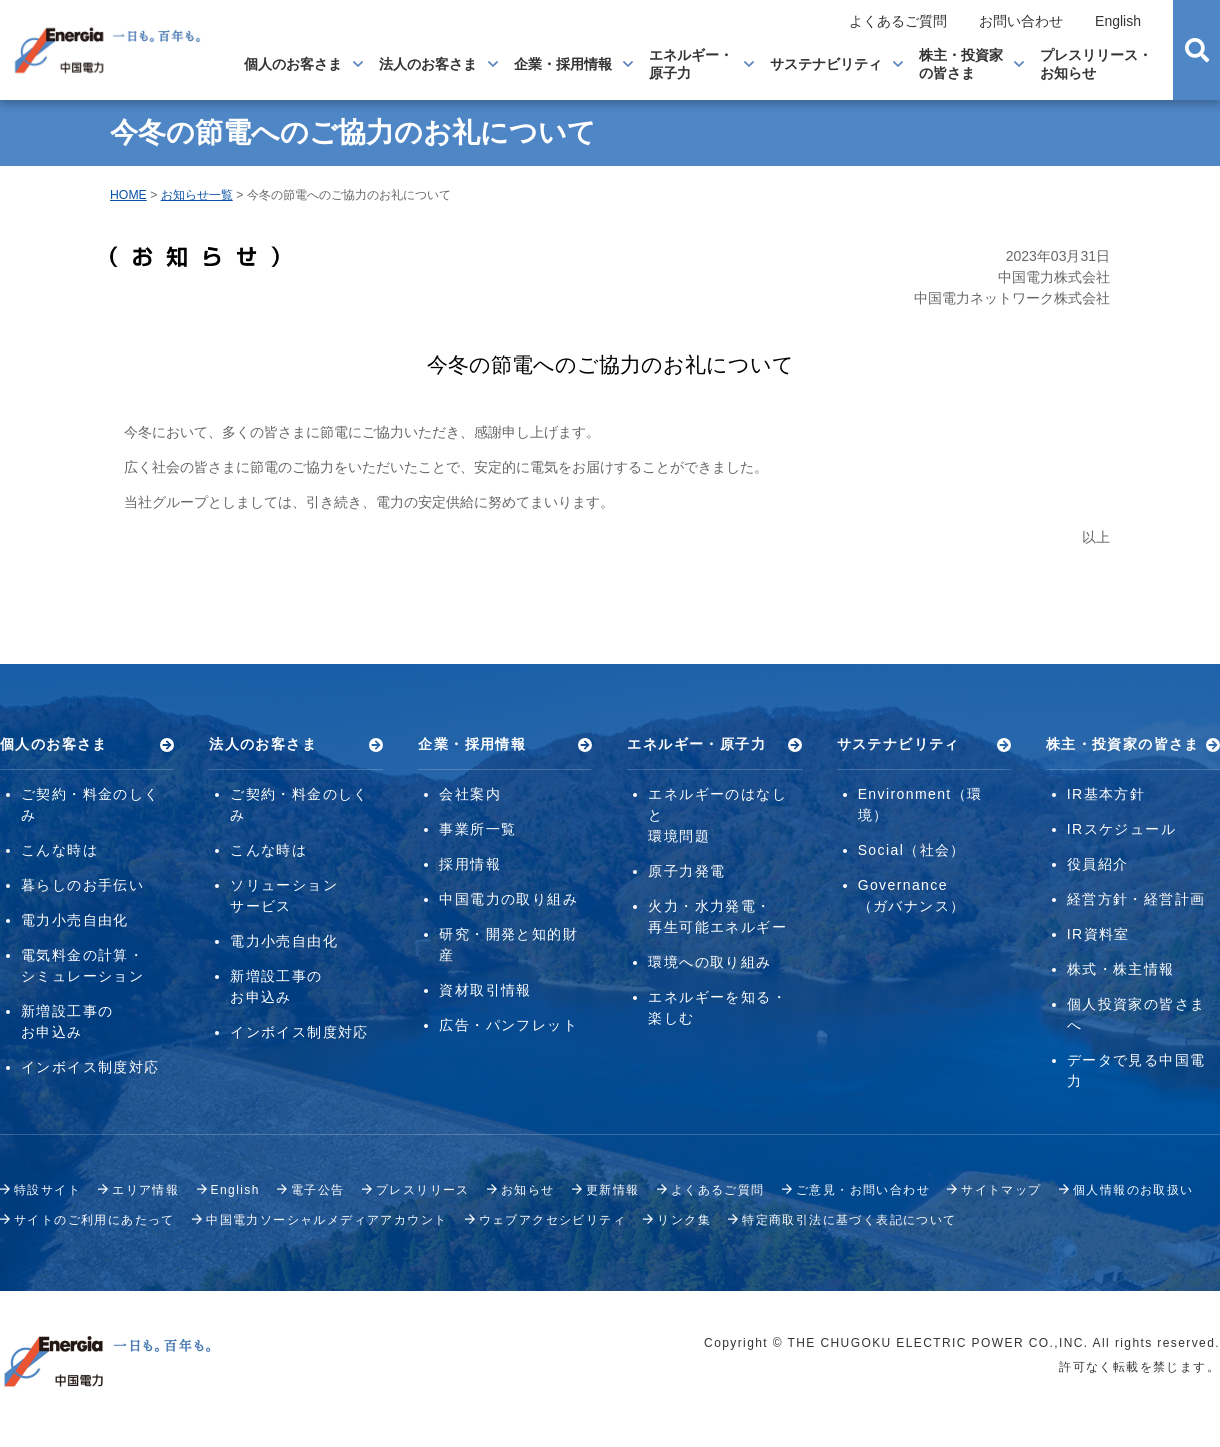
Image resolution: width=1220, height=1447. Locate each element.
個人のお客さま (293, 64)
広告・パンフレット (508, 1025)
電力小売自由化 (75, 920)
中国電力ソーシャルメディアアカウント (326, 1220)
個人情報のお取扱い (1133, 1190)
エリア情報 (145, 1190)
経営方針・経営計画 (1136, 899)
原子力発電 (686, 871)
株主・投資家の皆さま (961, 64)
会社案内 (470, 794)
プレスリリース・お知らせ (1096, 64)
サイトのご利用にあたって (94, 1220)
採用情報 (470, 864)
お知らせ (528, 1190)
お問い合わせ (1021, 21)
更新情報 (613, 1190)
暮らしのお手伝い (82, 885)
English (1118, 21)
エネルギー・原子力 (691, 64)
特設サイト (47, 1190)
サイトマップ (1001, 1190)
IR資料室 (1098, 934)
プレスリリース (423, 1190)
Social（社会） (912, 850)
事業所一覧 (477, 829)
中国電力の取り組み (508, 899)
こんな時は (59, 850)
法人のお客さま (428, 64)
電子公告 (318, 1190)
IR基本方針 (1106, 794)
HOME (128, 195)
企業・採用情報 (563, 64)
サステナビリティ (826, 64)
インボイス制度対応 (90, 1067)
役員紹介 (1098, 864)
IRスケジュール (1121, 829)
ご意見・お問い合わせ (863, 1190)
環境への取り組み (709, 962)
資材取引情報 (485, 990)
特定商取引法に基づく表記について (849, 1220)
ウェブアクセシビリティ (552, 1220)
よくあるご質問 (898, 21)
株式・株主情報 (1121, 969)
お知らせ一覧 (197, 195)
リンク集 (684, 1220)
